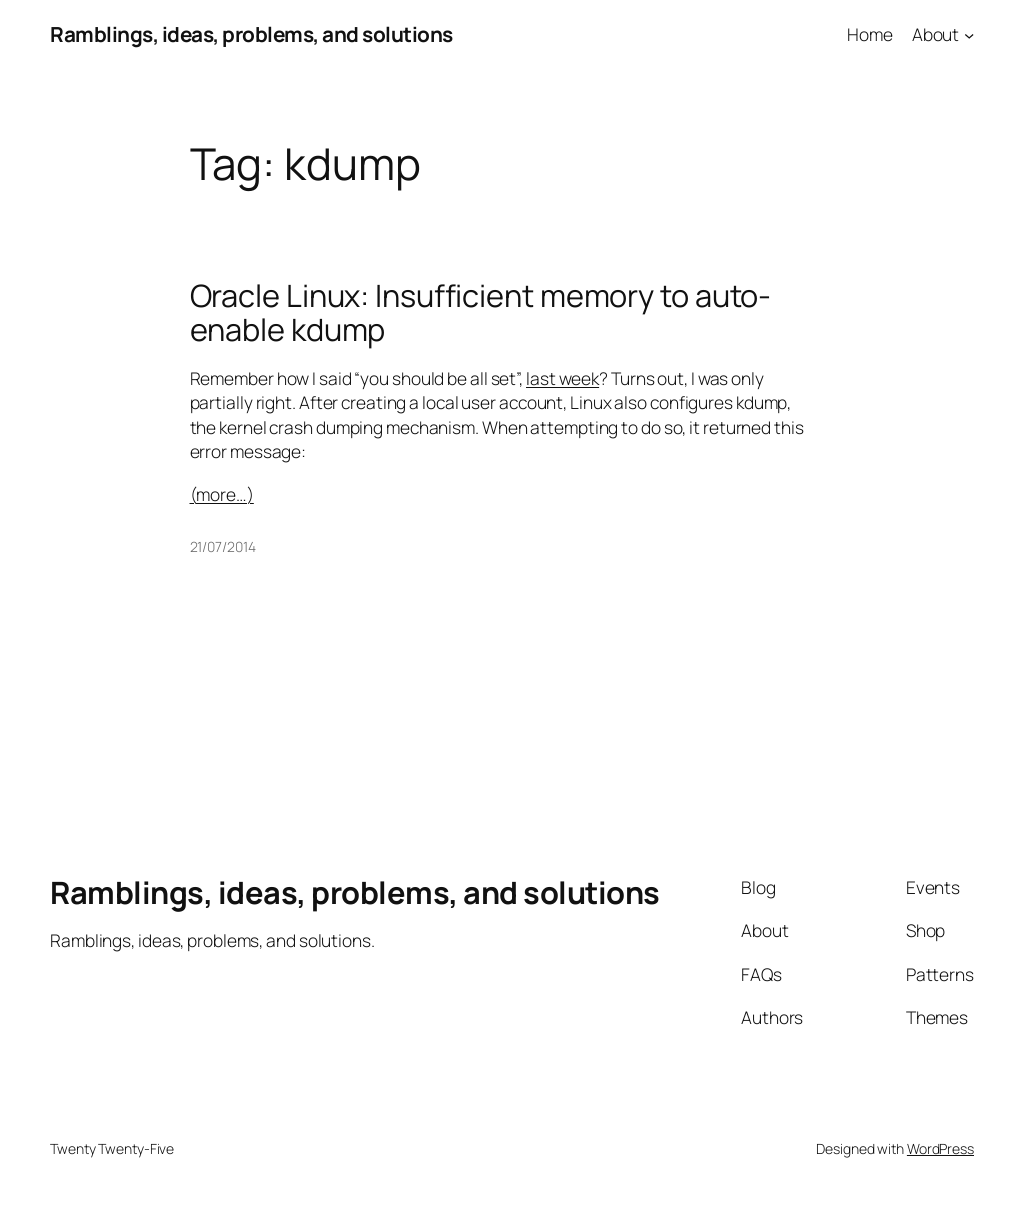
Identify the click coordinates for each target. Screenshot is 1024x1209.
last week (562, 378)
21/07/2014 (223, 546)
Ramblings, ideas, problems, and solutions (251, 34)
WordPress (940, 1148)
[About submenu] (969, 34)
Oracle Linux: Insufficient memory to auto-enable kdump (481, 312)
